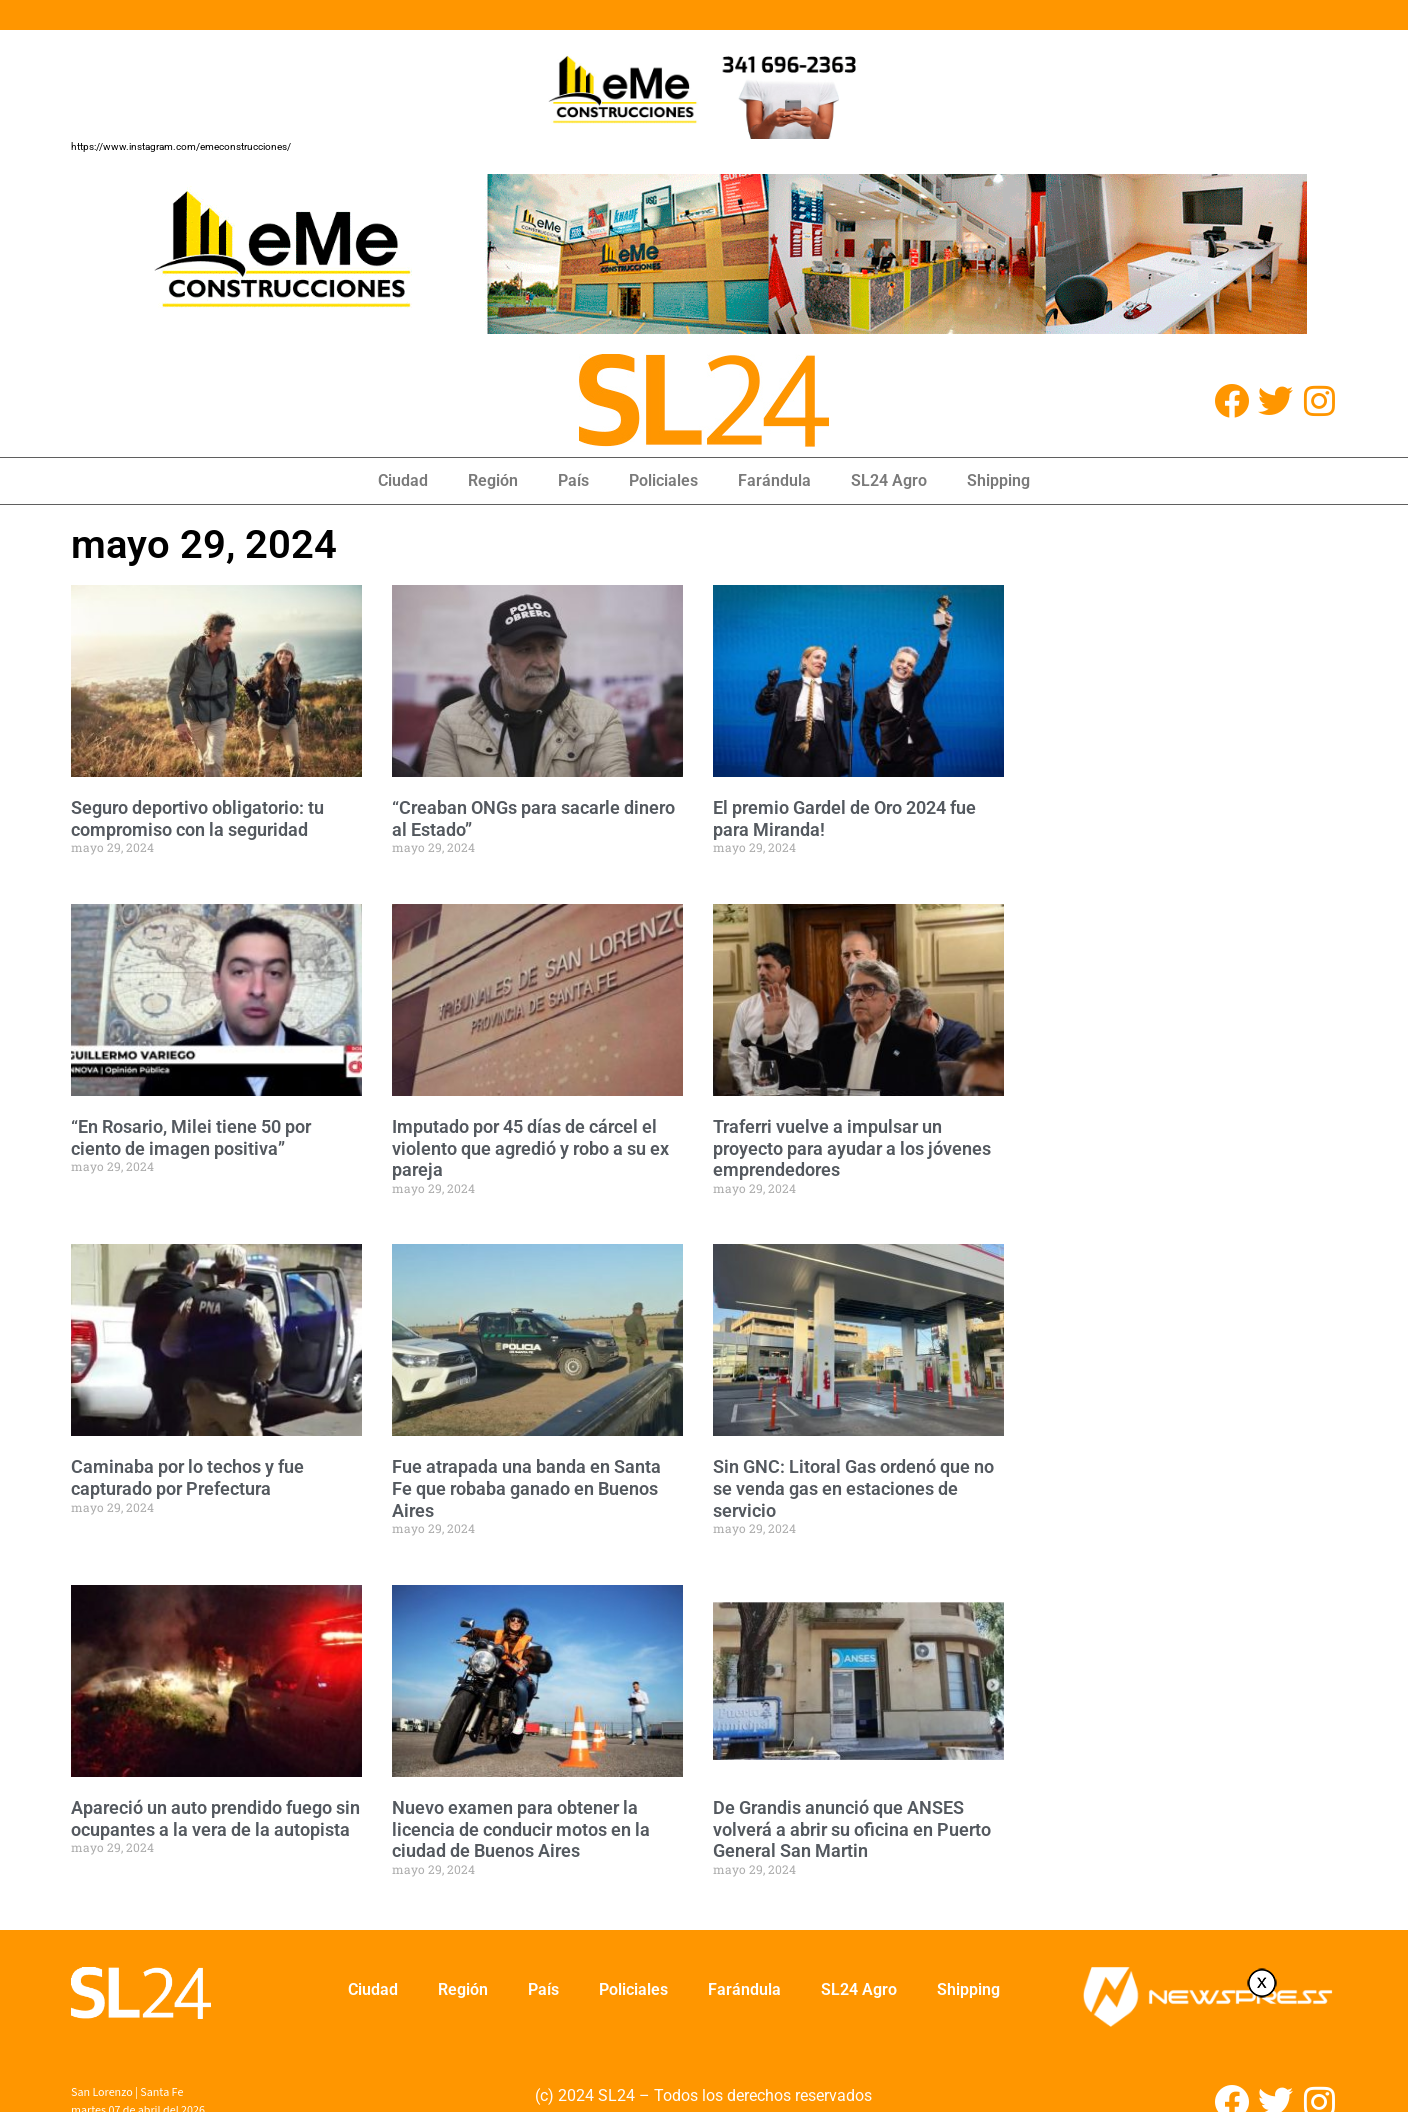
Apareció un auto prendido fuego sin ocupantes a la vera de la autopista (215, 1818)
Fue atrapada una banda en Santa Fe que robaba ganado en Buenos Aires (526, 1488)
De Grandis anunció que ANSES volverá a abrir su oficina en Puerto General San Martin (852, 1829)
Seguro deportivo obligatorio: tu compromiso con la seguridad (197, 818)
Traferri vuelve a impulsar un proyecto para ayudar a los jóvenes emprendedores (852, 1148)
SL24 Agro (889, 480)
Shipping (998, 480)
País (573, 480)
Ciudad (403, 480)
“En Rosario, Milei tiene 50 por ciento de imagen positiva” (191, 1137)
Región (493, 480)
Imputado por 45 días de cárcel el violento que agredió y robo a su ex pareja (530, 1148)
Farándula (774, 480)
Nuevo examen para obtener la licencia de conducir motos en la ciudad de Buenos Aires (521, 1829)
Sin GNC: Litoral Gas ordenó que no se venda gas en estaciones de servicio (853, 1488)
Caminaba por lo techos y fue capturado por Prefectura (187, 1477)
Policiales (663, 480)
